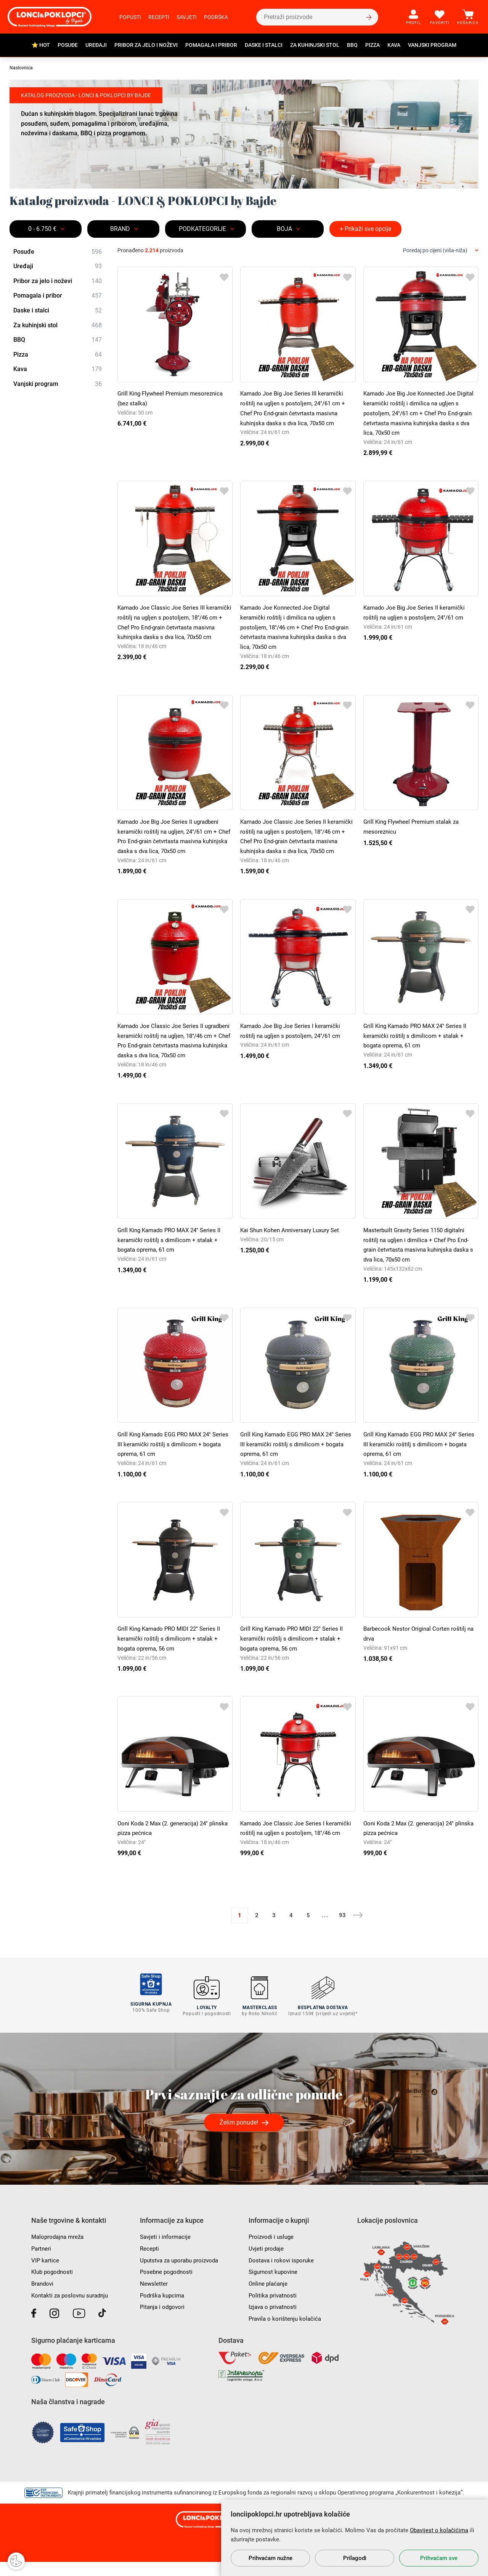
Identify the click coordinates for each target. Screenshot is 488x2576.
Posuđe (68, 45)
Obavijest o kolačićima (439, 2530)
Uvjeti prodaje (267, 2263)
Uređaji (96, 45)
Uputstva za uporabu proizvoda (182, 2274)
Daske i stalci (264, 45)
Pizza (372, 45)
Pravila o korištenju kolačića (286, 2332)
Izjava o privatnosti (274, 2321)
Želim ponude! (239, 2137)
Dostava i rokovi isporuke (282, 2274)
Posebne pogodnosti (167, 2286)
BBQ (352, 45)
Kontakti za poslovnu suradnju (72, 2309)
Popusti (130, 17)
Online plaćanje (269, 2297)
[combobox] (440, 250)
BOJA (284, 228)
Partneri (41, 2263)
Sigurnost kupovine (274, 2286)
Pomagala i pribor (211, 45)
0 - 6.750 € (42, 228)
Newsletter (154, 2297)
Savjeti (187, 17)
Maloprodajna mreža (59, 2251)
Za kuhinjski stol (314, 45)
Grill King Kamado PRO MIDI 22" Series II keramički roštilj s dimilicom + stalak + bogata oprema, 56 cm (171, 1656)
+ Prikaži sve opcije (365, 228)
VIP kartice (45, 2274)
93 (342, 1933)
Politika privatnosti (274, 2309)
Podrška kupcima (163, 2309)
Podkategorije (202, 228)
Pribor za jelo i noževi (146, 45)
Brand (120, 228)
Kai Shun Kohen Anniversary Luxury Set (293, 1248)
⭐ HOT (41, 45)
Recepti (158, 17)
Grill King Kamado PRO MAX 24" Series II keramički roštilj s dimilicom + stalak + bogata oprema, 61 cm (418, 1044)
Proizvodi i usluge (272, 2251)
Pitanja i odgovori (163, 2321)
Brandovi (43, 2297)
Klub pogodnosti (53, 2286)
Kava (393, 45)
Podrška (216, 17)
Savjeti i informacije (166, 2251)
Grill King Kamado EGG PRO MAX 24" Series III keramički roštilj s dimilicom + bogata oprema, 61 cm (169, 1462)
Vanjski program (432, 45)
